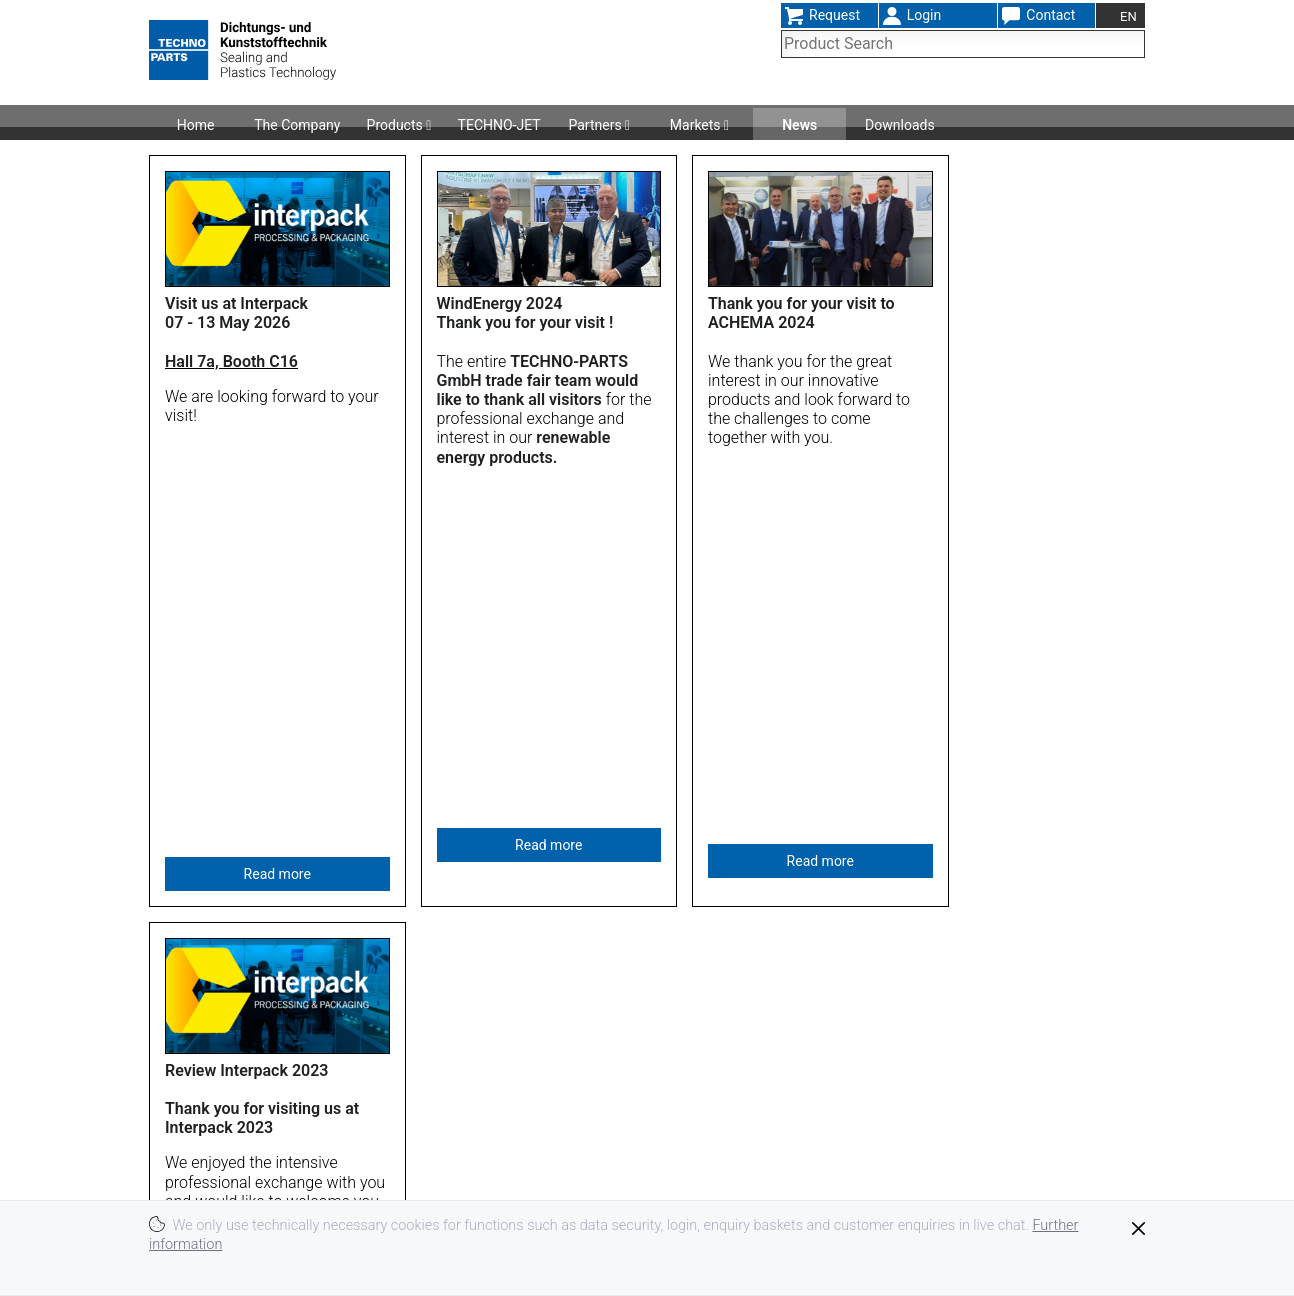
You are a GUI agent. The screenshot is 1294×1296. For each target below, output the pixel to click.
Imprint (855, 1158)
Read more (277, 535)
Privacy (855, 1193)
